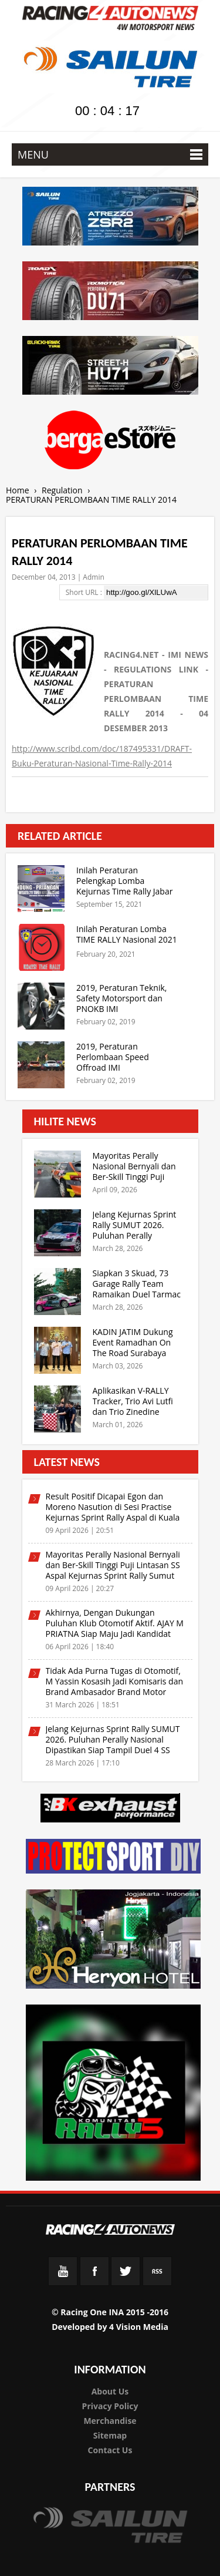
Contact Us (110, 2450)
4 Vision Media (138, 2326)
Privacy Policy (110, 2406)
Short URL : (85, 592)
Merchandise (109, 2420)
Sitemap (110, 2435)
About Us (110, 2391)
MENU (110, 154)
